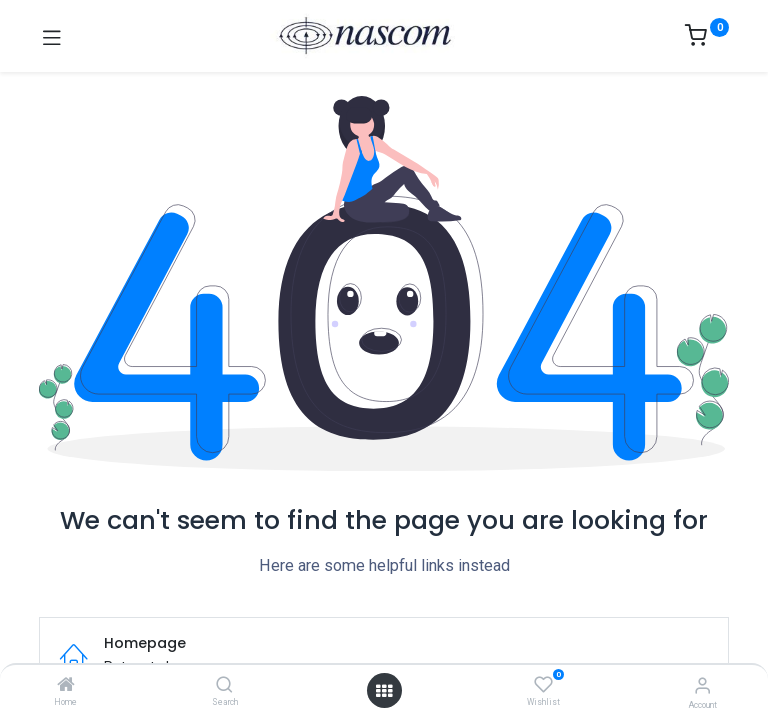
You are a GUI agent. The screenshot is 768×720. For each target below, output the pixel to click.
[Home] (66, 686)
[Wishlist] (543, 685)
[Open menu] (384, 691)
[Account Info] (702, 685)
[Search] (224, 686)
